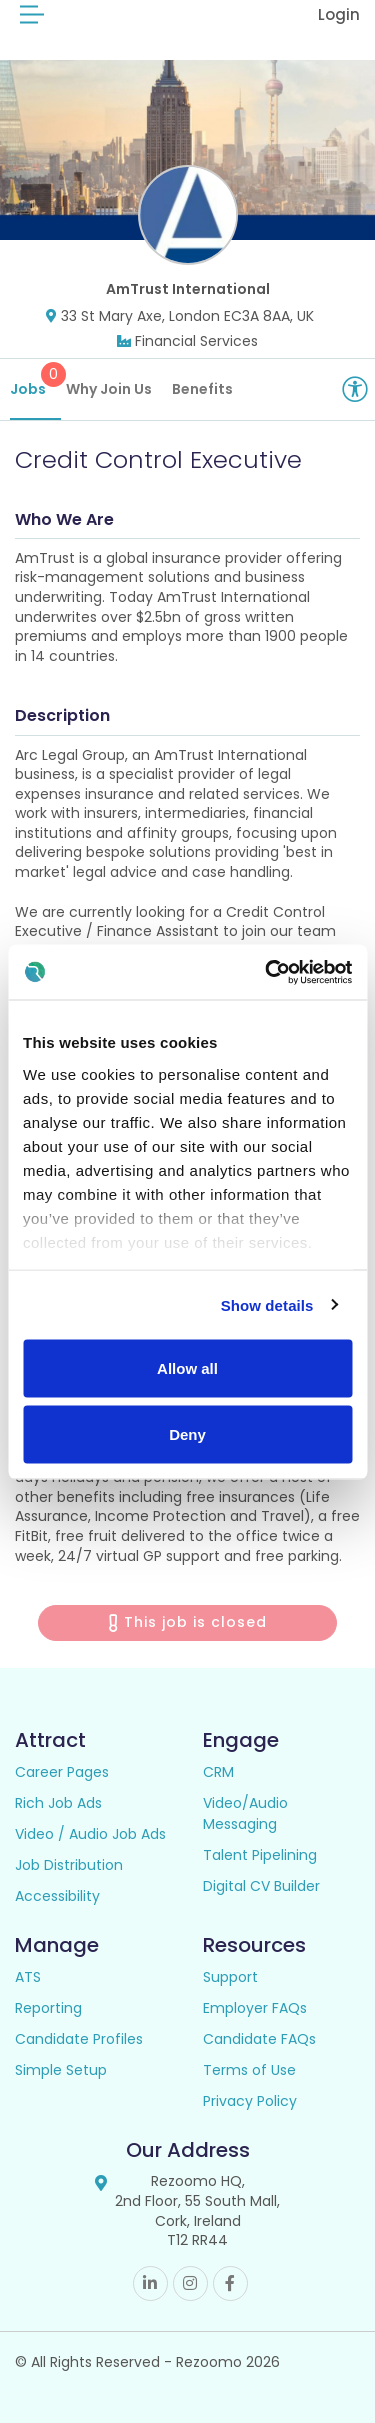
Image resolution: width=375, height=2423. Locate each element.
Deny (187, 1433)
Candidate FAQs (259, 2039)
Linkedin (150, 2283)
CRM (218, 1772)
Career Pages (62, 1772)
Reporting (48, 2008)
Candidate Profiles (79, 2039)
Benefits (202, 389)
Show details (267, 1304)
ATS (28, 1977)
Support (230, 1977)
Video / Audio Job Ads (90, 1834)
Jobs (35, 380)
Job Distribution (69, 1865)
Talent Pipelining (260, 1855)
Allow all (187, 1368)
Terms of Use (249, 2070)
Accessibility (57, 1896)
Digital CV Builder (261, 1886)
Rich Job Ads (58, 1803)
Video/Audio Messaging (245, 1813)
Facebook (230, 2283)
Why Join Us (109, 389)
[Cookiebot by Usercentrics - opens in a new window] (267, 972)
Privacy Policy (250, 2101)
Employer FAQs (255, 2008)
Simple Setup (61, 2070)
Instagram (190, 2283)
